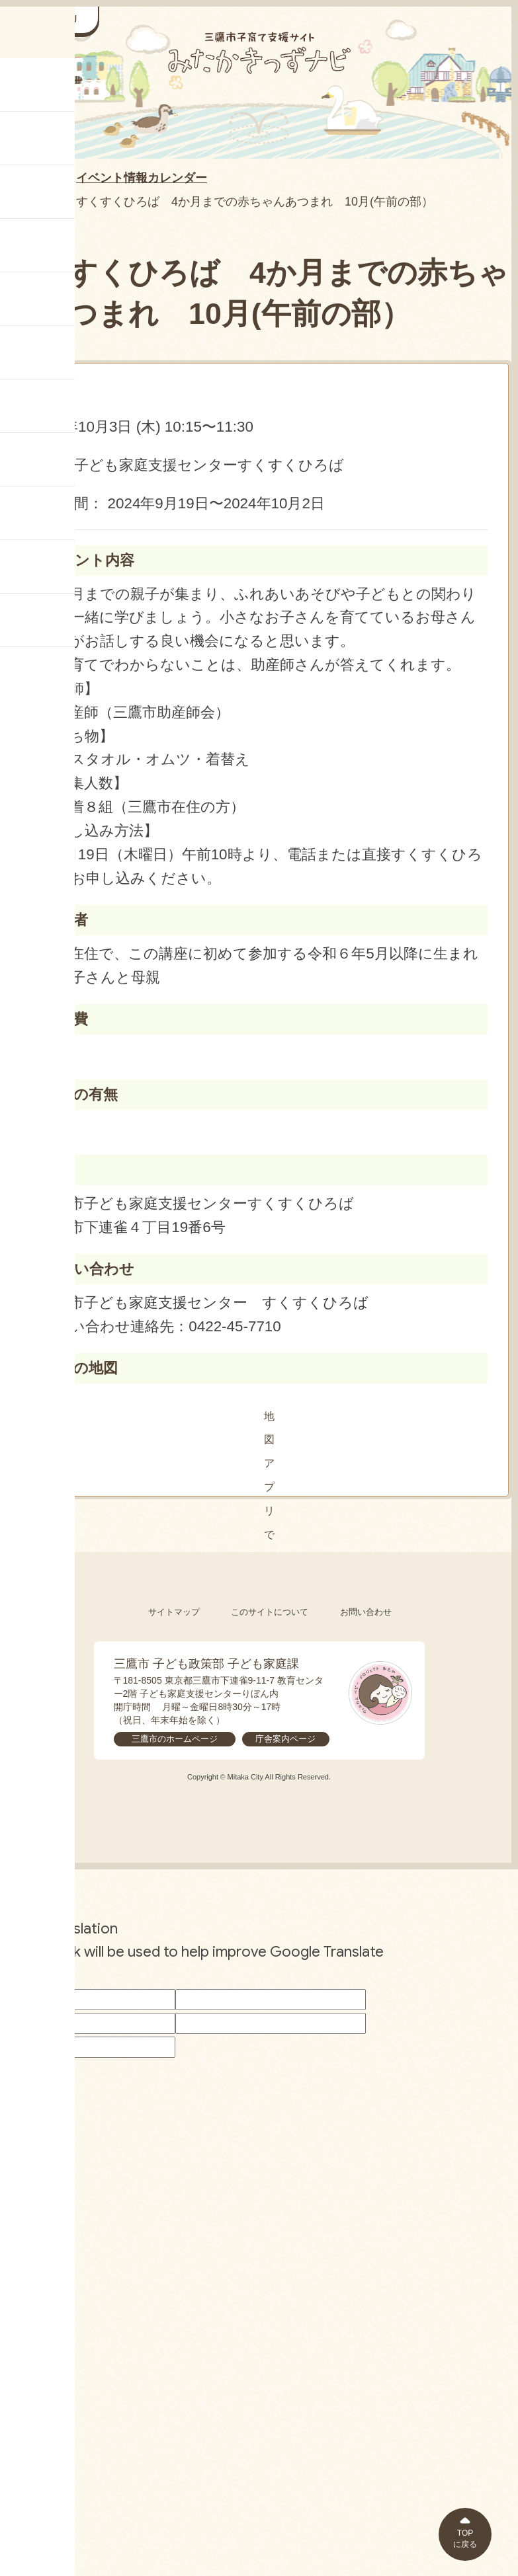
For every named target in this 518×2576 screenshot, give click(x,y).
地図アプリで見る (264, 1416)
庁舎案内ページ (285, 2168)
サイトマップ (174, 2042)
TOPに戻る (465, 2538)
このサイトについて (269, 2042)
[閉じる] (391, 1582)
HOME (30, 179)
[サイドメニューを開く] (53, 20)
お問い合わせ (366, 2042)
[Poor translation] (32, 2405)
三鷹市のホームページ (175, 2168)
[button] (264, 1632)
